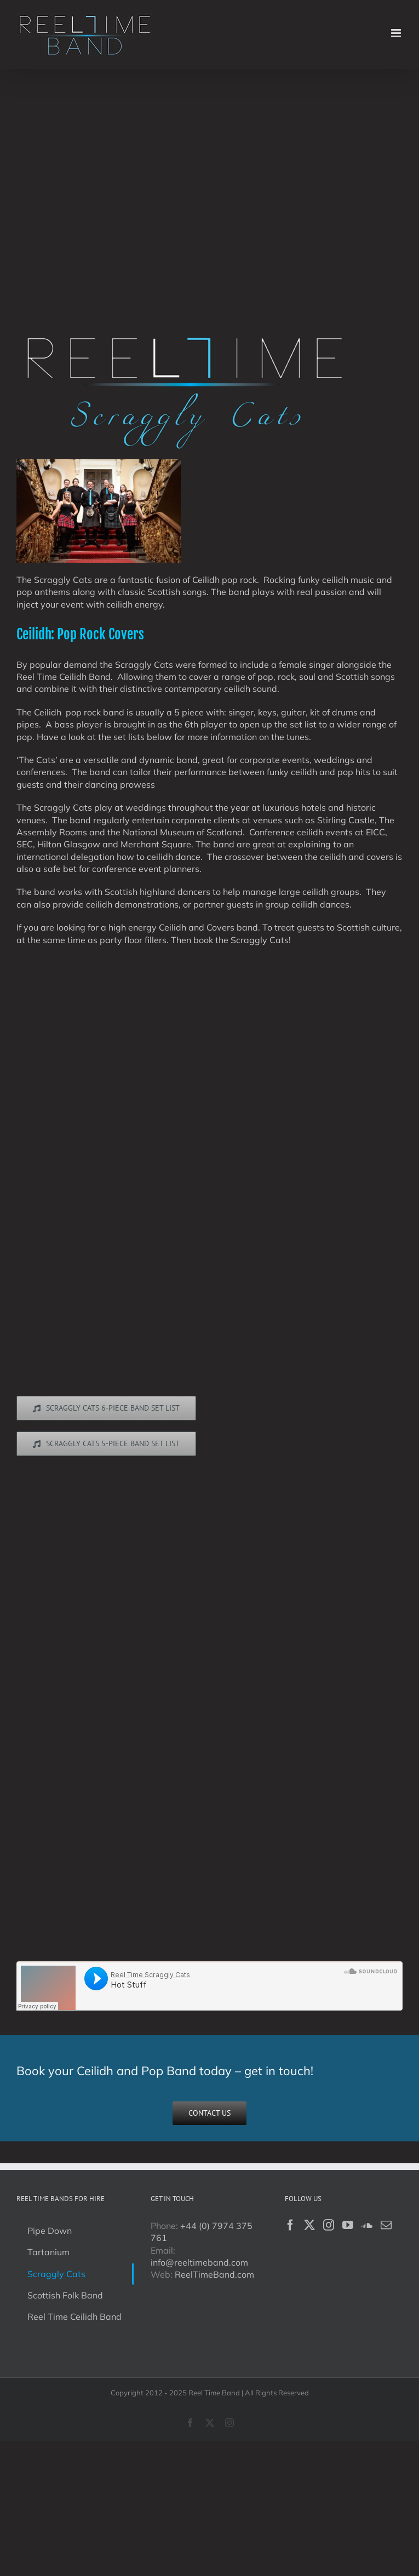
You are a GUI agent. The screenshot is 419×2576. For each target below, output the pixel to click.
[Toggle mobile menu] (397, 33)
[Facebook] (290, 2225)
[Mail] (386, 2225)
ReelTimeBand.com (214, 2274)
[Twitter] (309, 2225)
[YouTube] (347, 2225)
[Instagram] (328, 2225)
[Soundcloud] (366, 2225)
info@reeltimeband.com (199, 2262)
